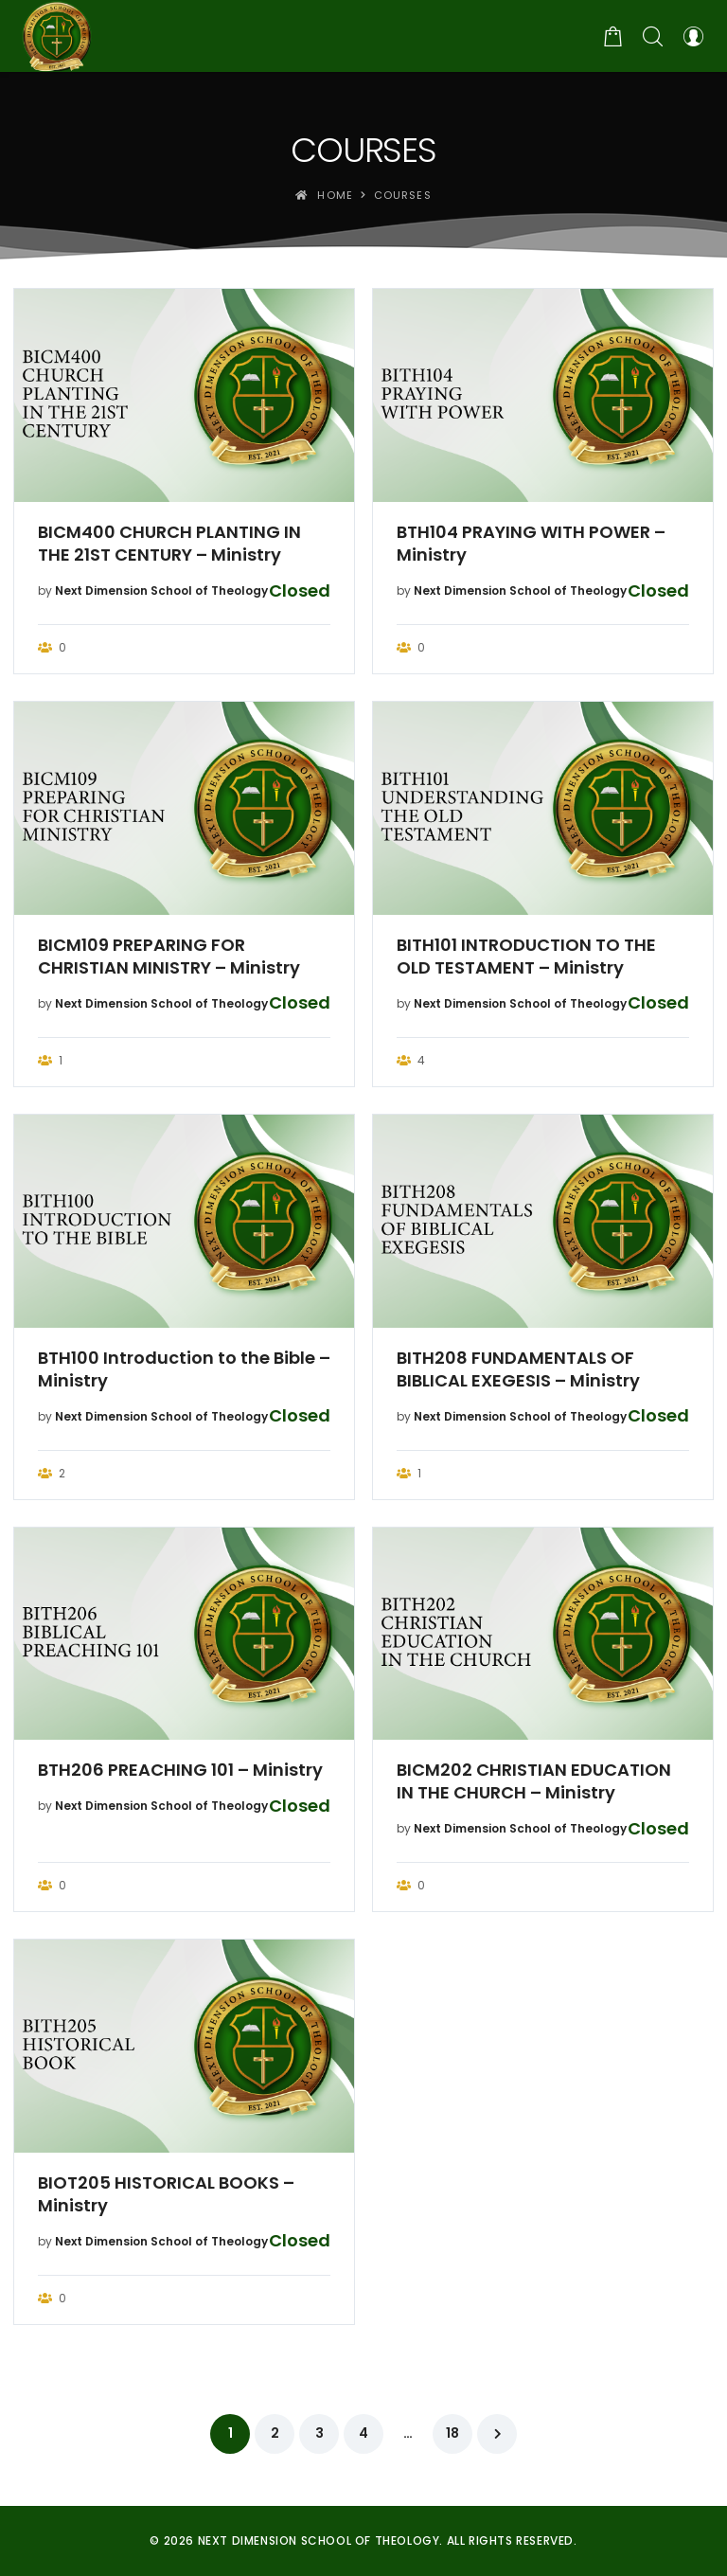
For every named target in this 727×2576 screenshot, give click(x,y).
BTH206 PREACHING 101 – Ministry (180, 1770)
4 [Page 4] (363, 2433)
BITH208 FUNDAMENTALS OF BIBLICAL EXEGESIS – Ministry (518, 1369)
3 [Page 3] (319, 2433)
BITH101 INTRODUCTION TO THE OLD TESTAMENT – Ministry (526, 956)
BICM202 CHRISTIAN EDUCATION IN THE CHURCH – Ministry (534, 1781)
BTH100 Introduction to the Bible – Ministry (184, 1369)
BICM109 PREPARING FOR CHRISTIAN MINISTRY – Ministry (169, 956)
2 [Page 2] (275, 2433)
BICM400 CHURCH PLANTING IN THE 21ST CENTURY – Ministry (169, 543)
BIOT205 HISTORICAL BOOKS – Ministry (166, 2194)
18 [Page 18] (452, 2433)
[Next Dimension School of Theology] (56, 36)
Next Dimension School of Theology (161, 590)
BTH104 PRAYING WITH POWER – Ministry (531, 543)
